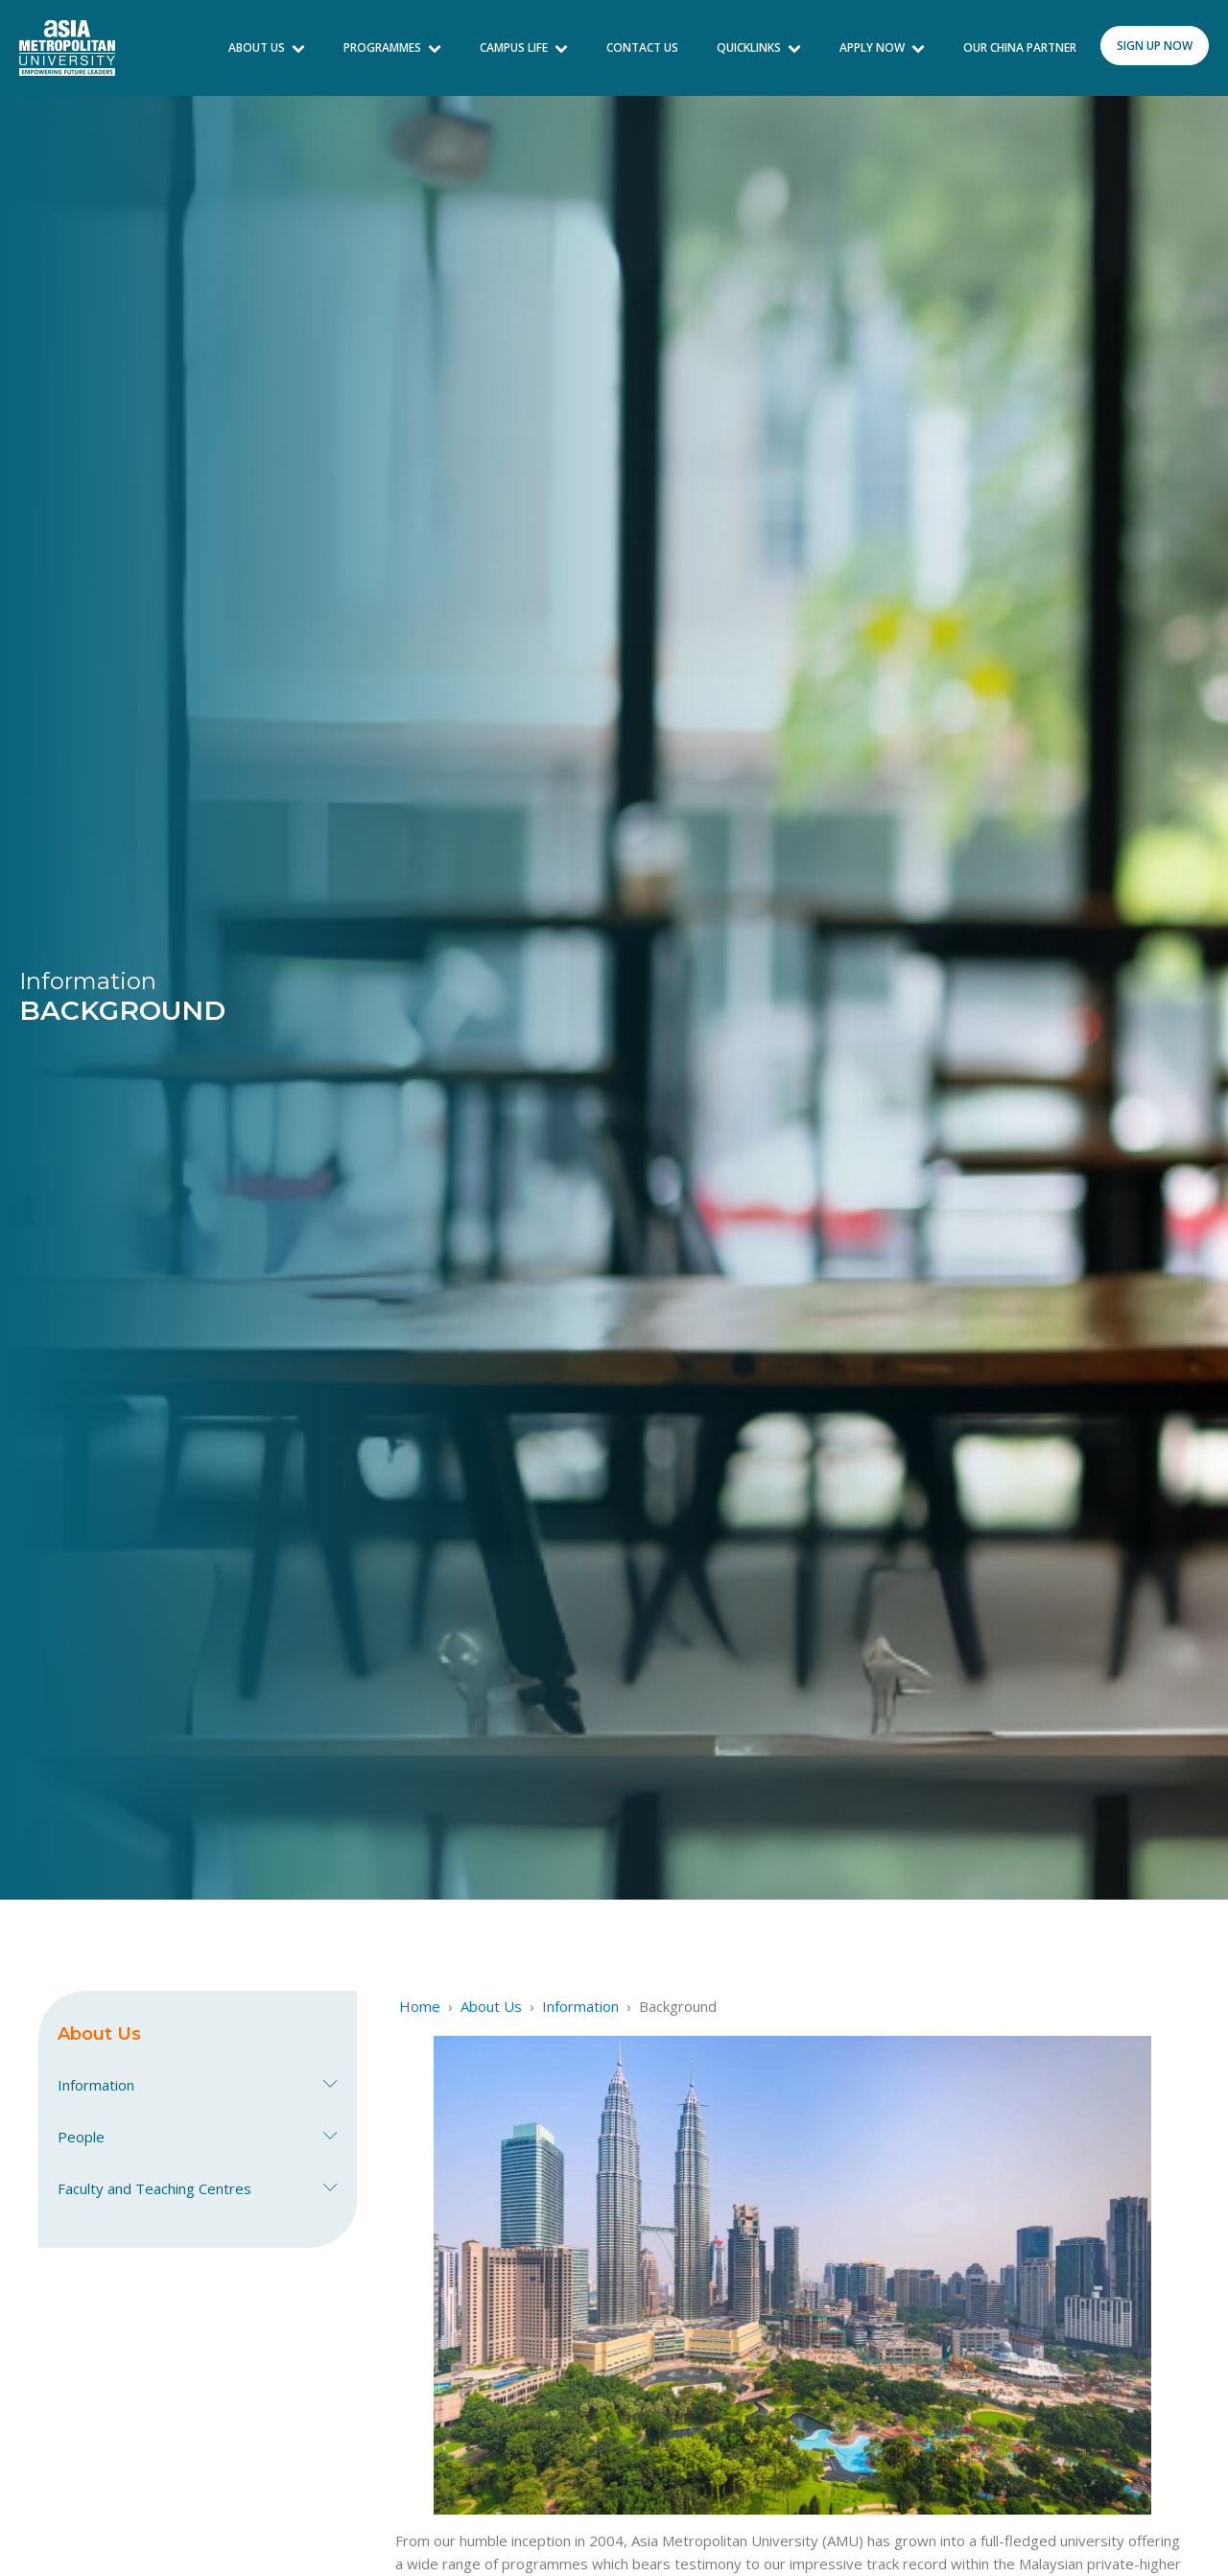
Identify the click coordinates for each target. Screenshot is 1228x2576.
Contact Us (642, 47)
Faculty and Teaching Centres (198, 2188)
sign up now (1155, 45)
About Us (266, 47)
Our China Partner (1019, 47)
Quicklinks (759, 47)
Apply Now (882, 47)
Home (419, 2006)
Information (198, 2084)
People (198, 2136)
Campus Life (524, 47)
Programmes (392, 47)
